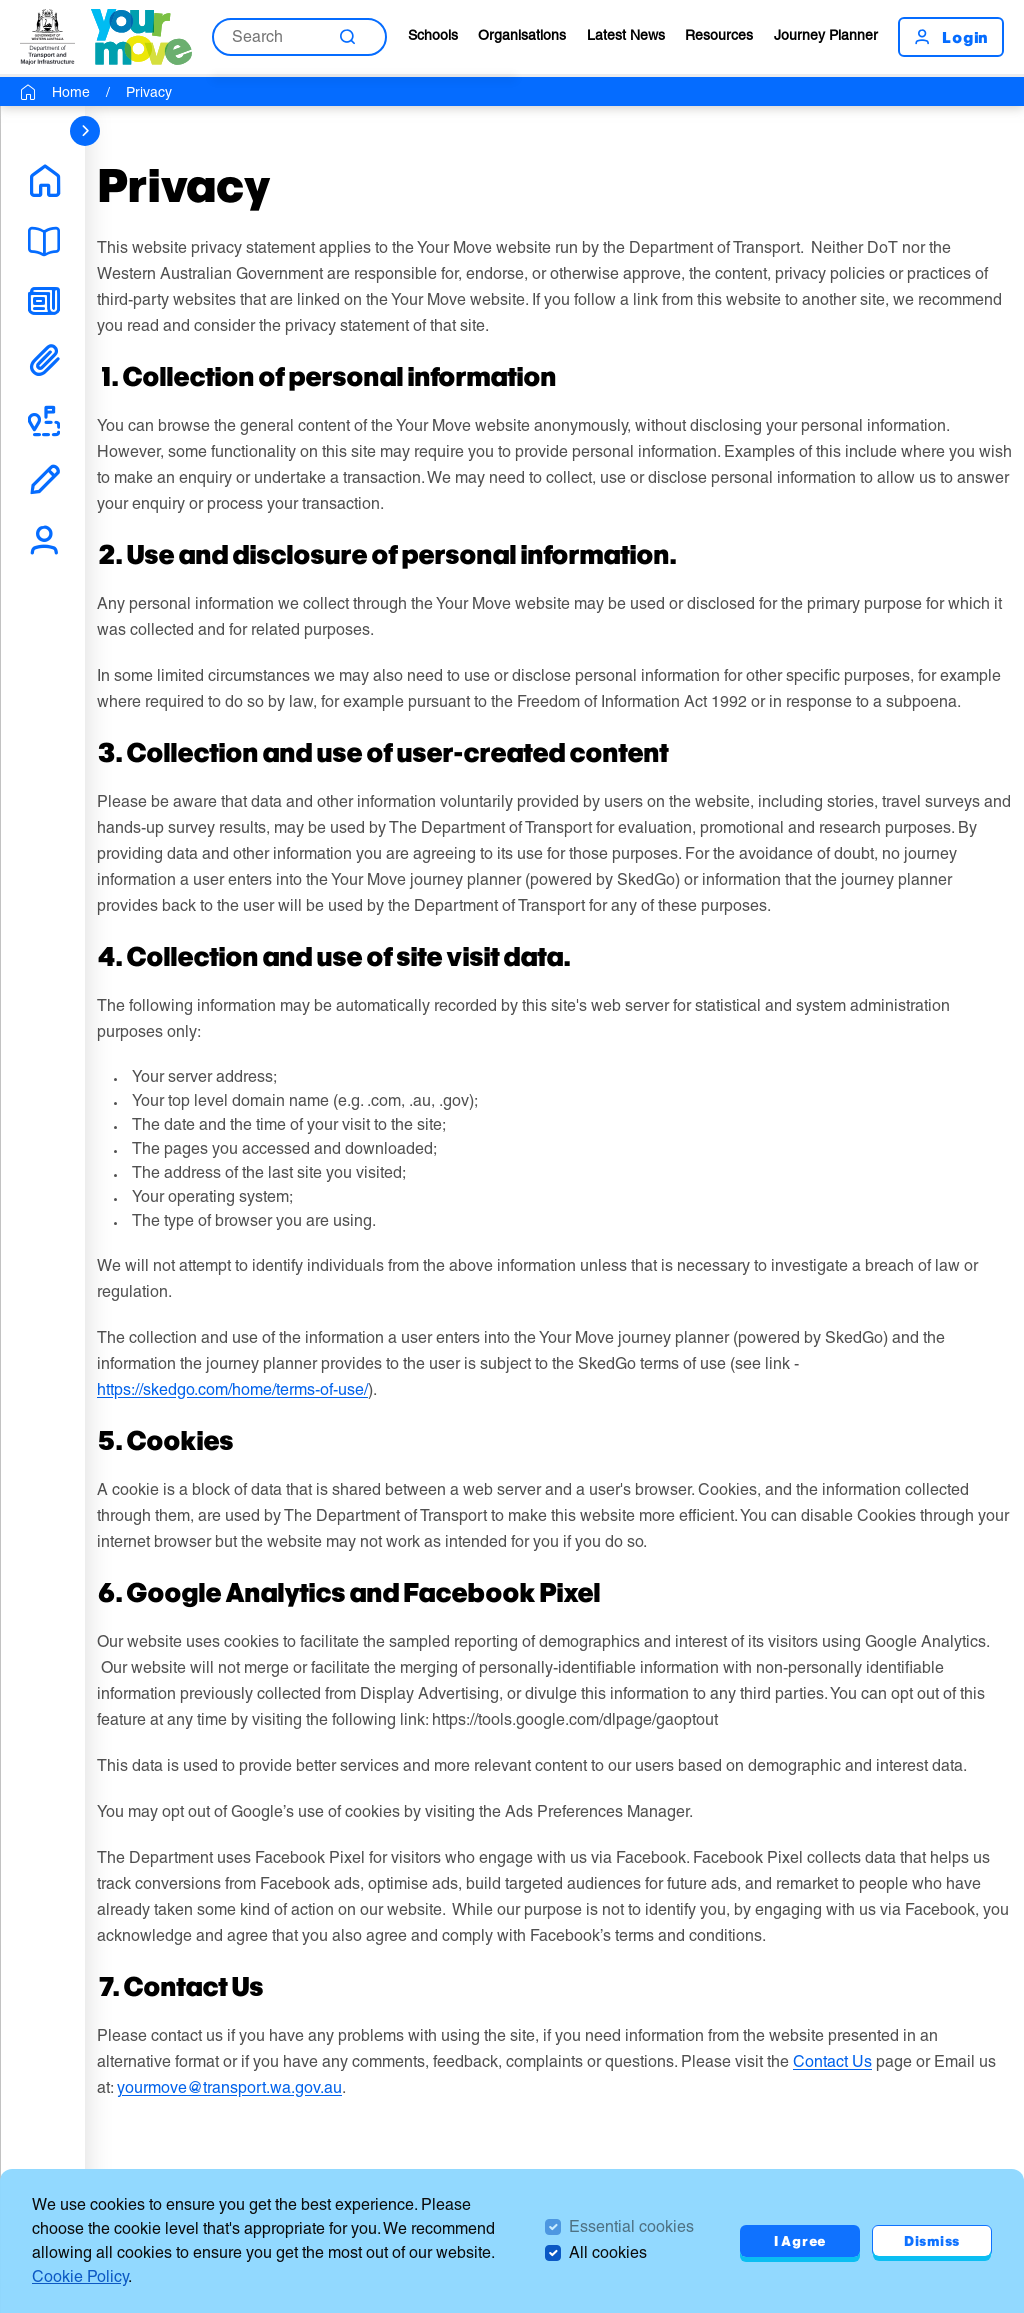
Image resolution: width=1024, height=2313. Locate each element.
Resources (719, 35)
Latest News (626, 35)
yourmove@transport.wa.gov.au (229, 2087)
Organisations (522, 35)
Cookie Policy (80, 2276)
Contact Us (832, 2061)
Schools (433, 35)
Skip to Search (0, 0)
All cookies (608, 2252)
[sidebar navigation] (85, 131)
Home (71, 92)
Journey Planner (826, 35)
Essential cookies (631, 2226)
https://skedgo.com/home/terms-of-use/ (232, 1389)
